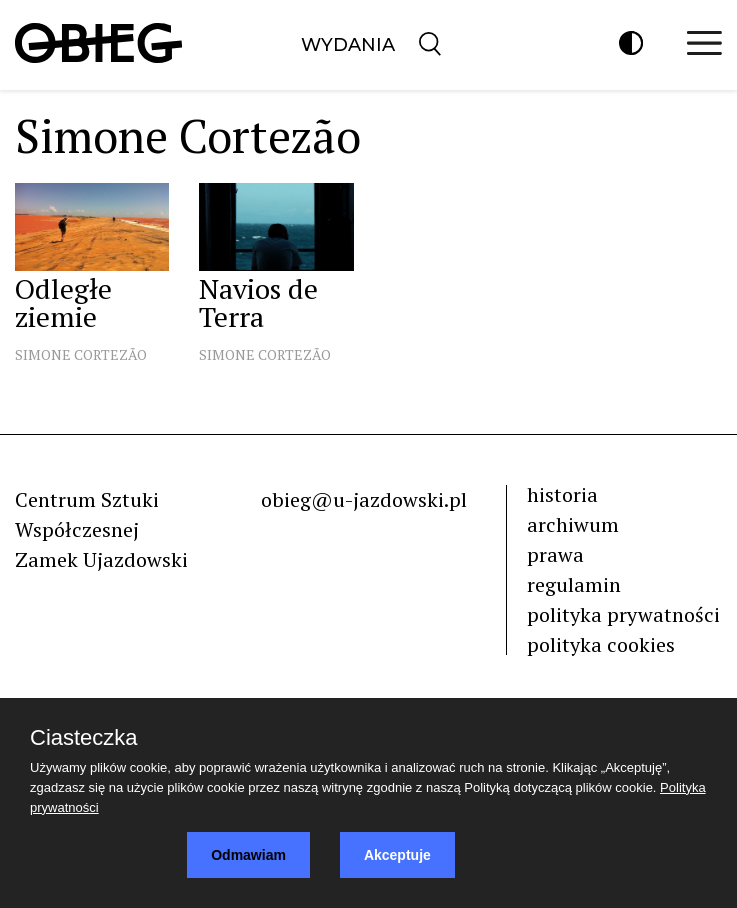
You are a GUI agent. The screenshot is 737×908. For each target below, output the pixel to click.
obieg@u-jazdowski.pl (364, 499)
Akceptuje (397, 855)
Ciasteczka (84, 738)
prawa (555, 554)
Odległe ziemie (63, 302)
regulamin (574, 584)
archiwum (573, 524)
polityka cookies (601, 644)
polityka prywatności (623, 614)
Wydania (348, 45)
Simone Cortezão (81, 354)
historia (562, 494)
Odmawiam (248, 855)
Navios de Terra (258, 302)
